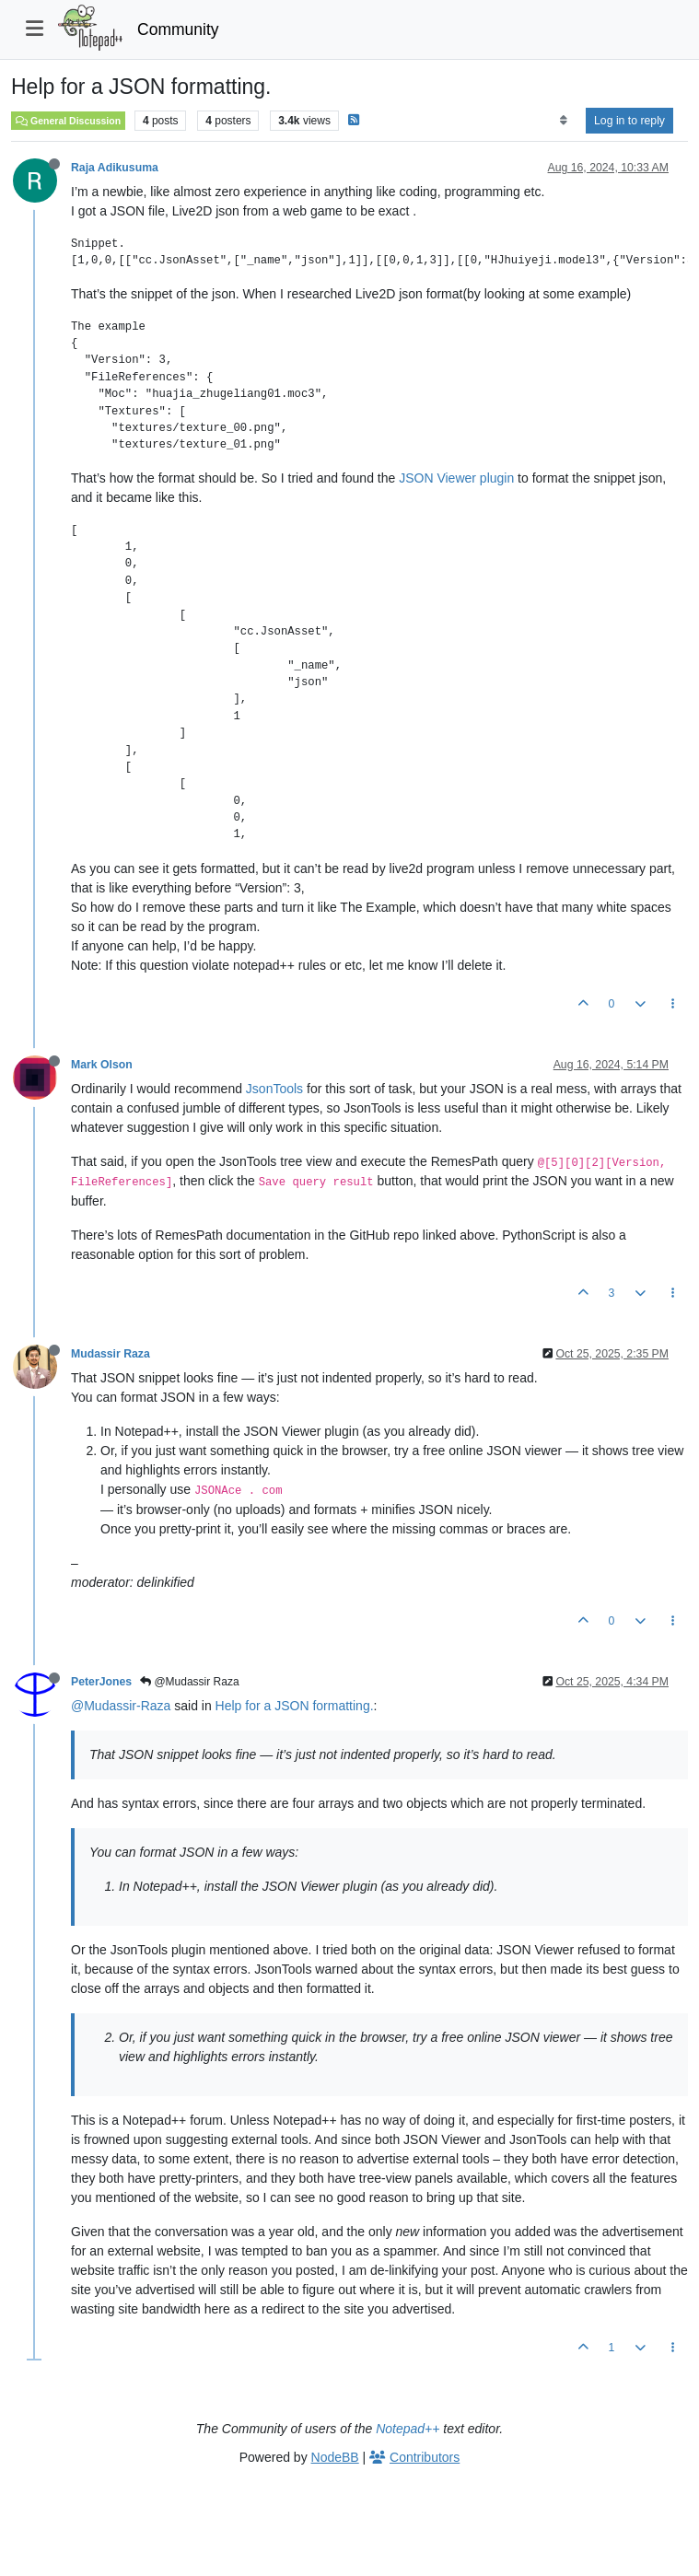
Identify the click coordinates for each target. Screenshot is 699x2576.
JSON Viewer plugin (456, 478)
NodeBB (335, 2457)
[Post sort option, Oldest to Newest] (563, 121)
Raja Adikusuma (114, 167)
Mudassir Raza (110, 1353)
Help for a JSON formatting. (295, 1705)
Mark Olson (102, 1064)
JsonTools (274, 1088)
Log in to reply (629, 120)
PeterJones (101, 1681)
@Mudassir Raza (189, 1681)
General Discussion (68, 120)
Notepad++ (407, 2428)
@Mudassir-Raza (120, 1705)
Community (178, 29)
